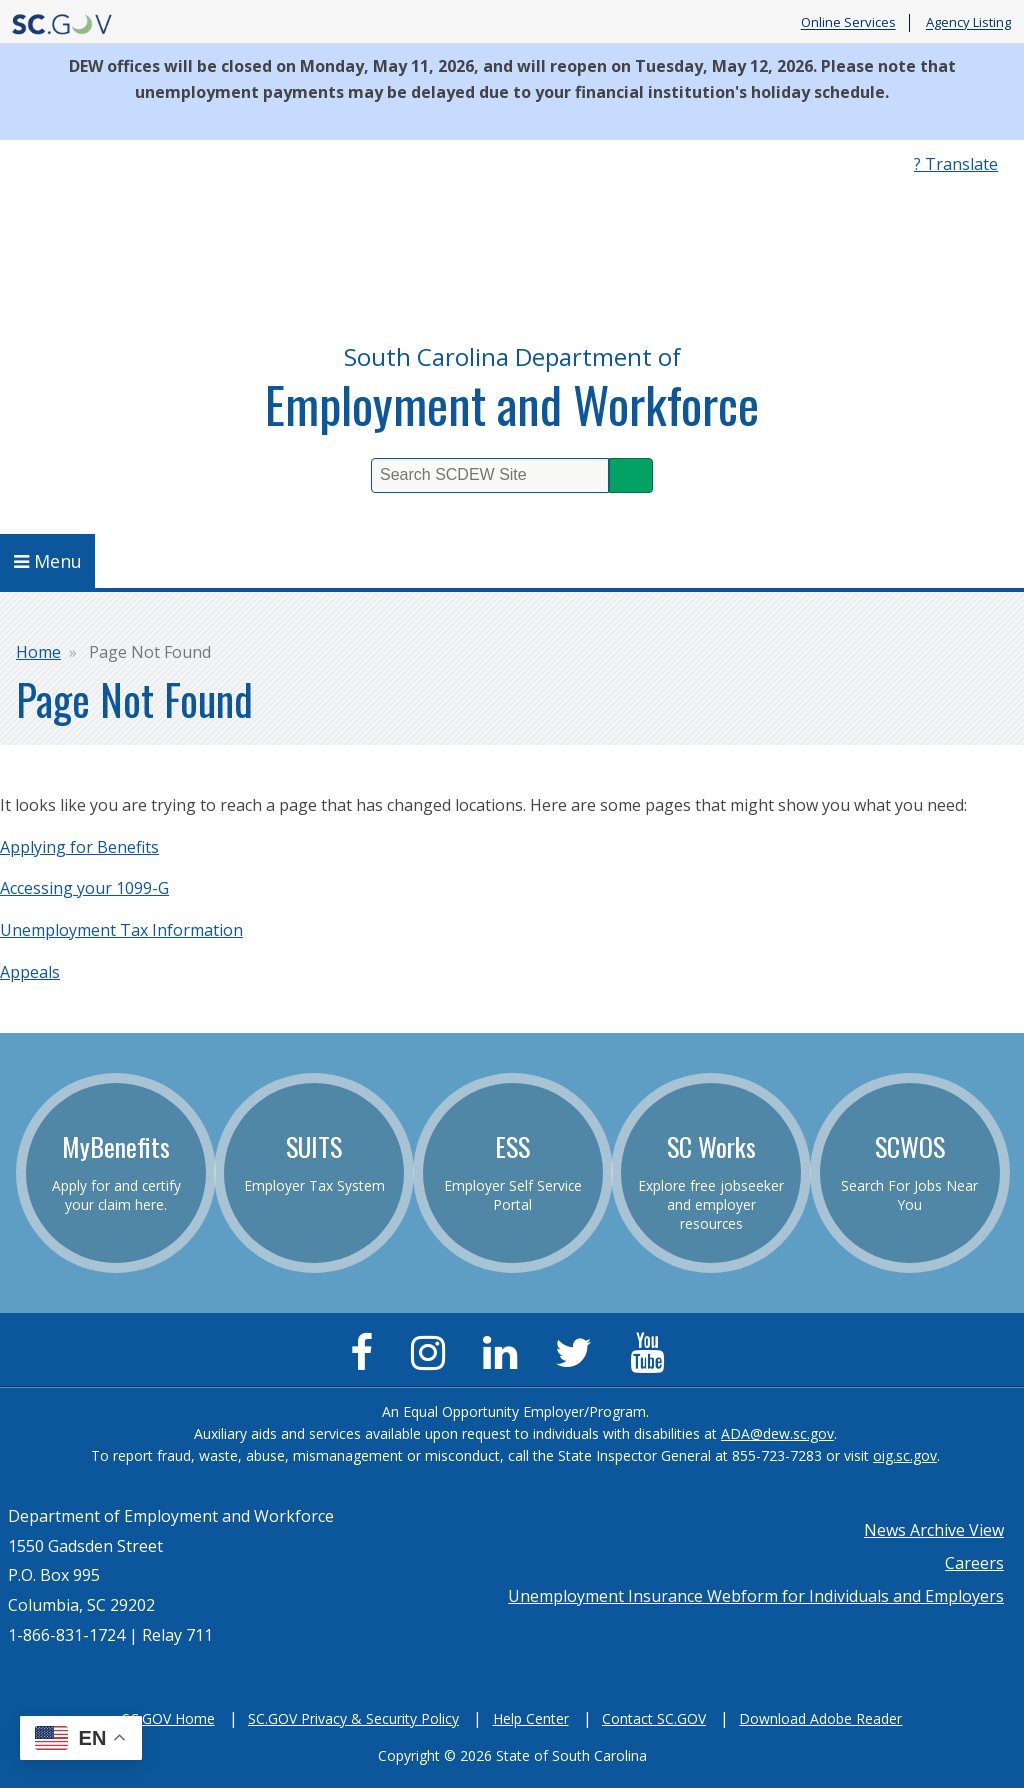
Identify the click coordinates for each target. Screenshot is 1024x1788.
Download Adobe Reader (820, 1718)
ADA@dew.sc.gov (777, 1433)
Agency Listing (968, 23)
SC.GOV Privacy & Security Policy (353, 1718)
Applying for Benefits (79, 847)
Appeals (30, 972)
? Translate (956, 164)
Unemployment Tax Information (121, 930)
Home (38, 652)
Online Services (848, 23)
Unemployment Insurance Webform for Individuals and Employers (756, 1596)
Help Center (531, 1718)
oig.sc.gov (905, 1455)
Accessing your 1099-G (84, 888)
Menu (48, 561)
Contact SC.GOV (654, 1718)
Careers (974, 1563)
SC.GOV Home (168, 1718)
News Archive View (934, 1530)
